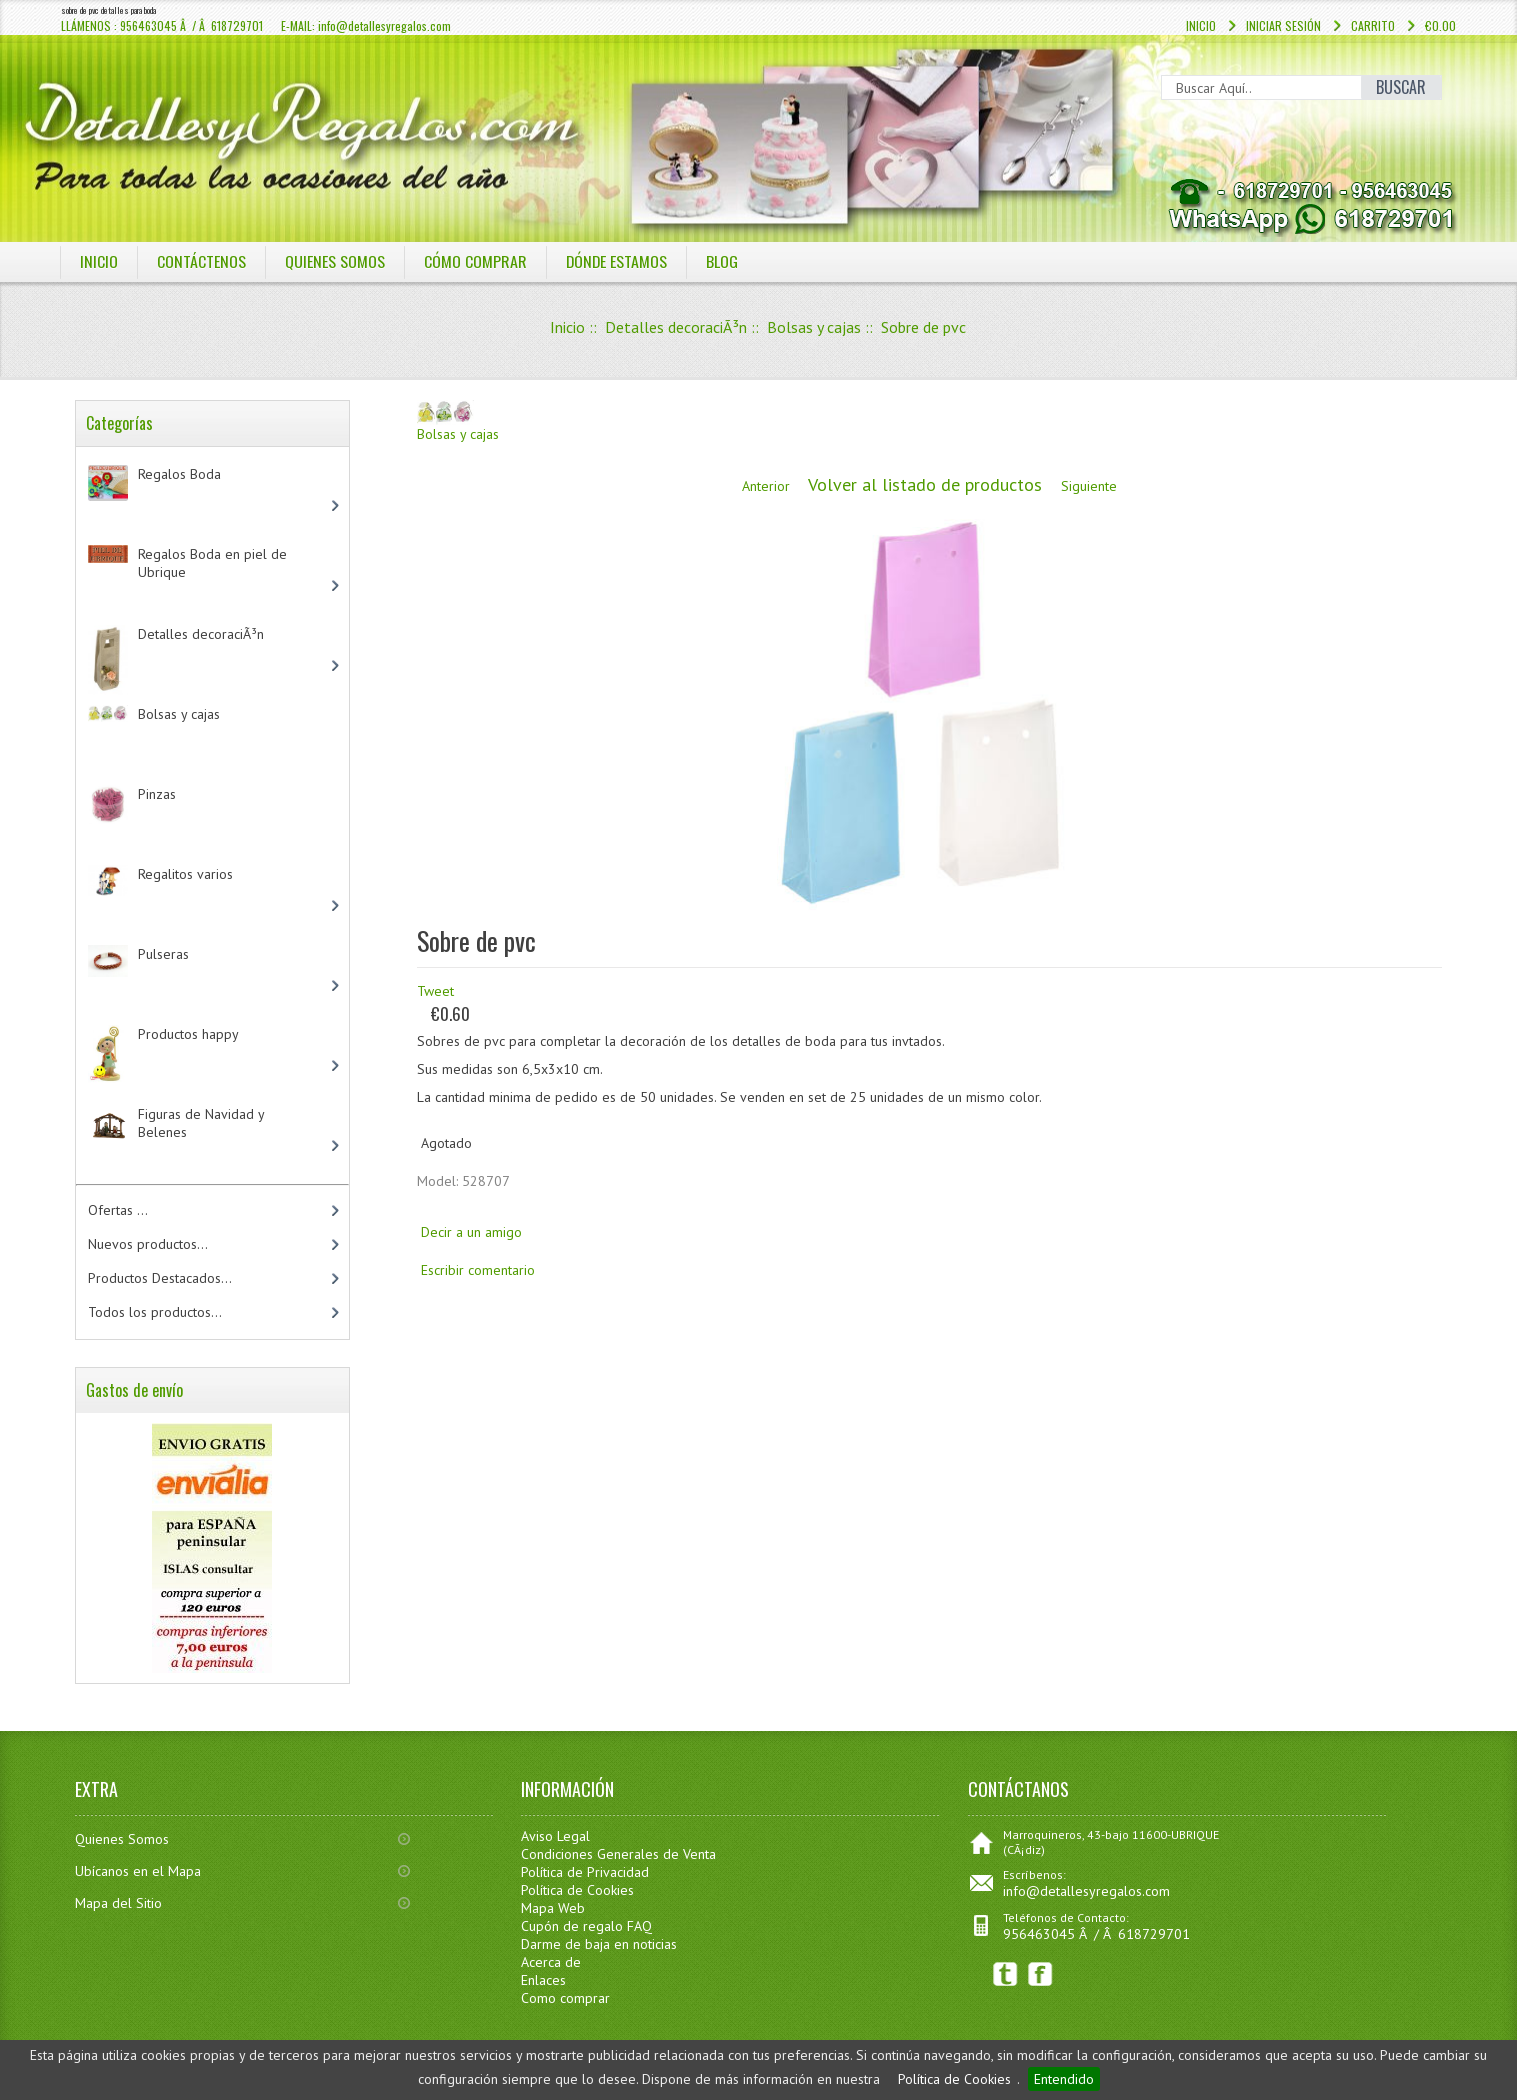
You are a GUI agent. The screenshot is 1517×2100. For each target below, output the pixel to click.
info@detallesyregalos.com (1086, 1891)
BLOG (724, 261)
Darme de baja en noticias (599, 1944)
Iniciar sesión (1283, 25)
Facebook (1040, 1974)
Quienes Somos (122, 1839)
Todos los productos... (155, 1312)
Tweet (435, 991)
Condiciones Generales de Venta (618, 1854)
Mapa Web (553, 1908)
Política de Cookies (954, 2079)
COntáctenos (201, 261)
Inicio (1201, 25)
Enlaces (543, 1980)
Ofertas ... (118, 1210)
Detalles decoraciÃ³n (676, 327)
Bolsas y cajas (814, 327)
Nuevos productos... (148, 1244)
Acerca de (551, 1962)
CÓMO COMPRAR (475, 261)
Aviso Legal (555, 1836)
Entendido (1064, 2079)
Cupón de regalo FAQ (586, 1926)
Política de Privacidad (585, 1872)
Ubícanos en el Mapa (138, 1871)
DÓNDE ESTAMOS (617, 261)
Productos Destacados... (160, 1278)
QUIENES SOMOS (335, 261)
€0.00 (1440, 25)
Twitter (1005, 1974)
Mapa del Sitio (118, 1903)
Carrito (1373, 25)
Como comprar (565, 1998)
